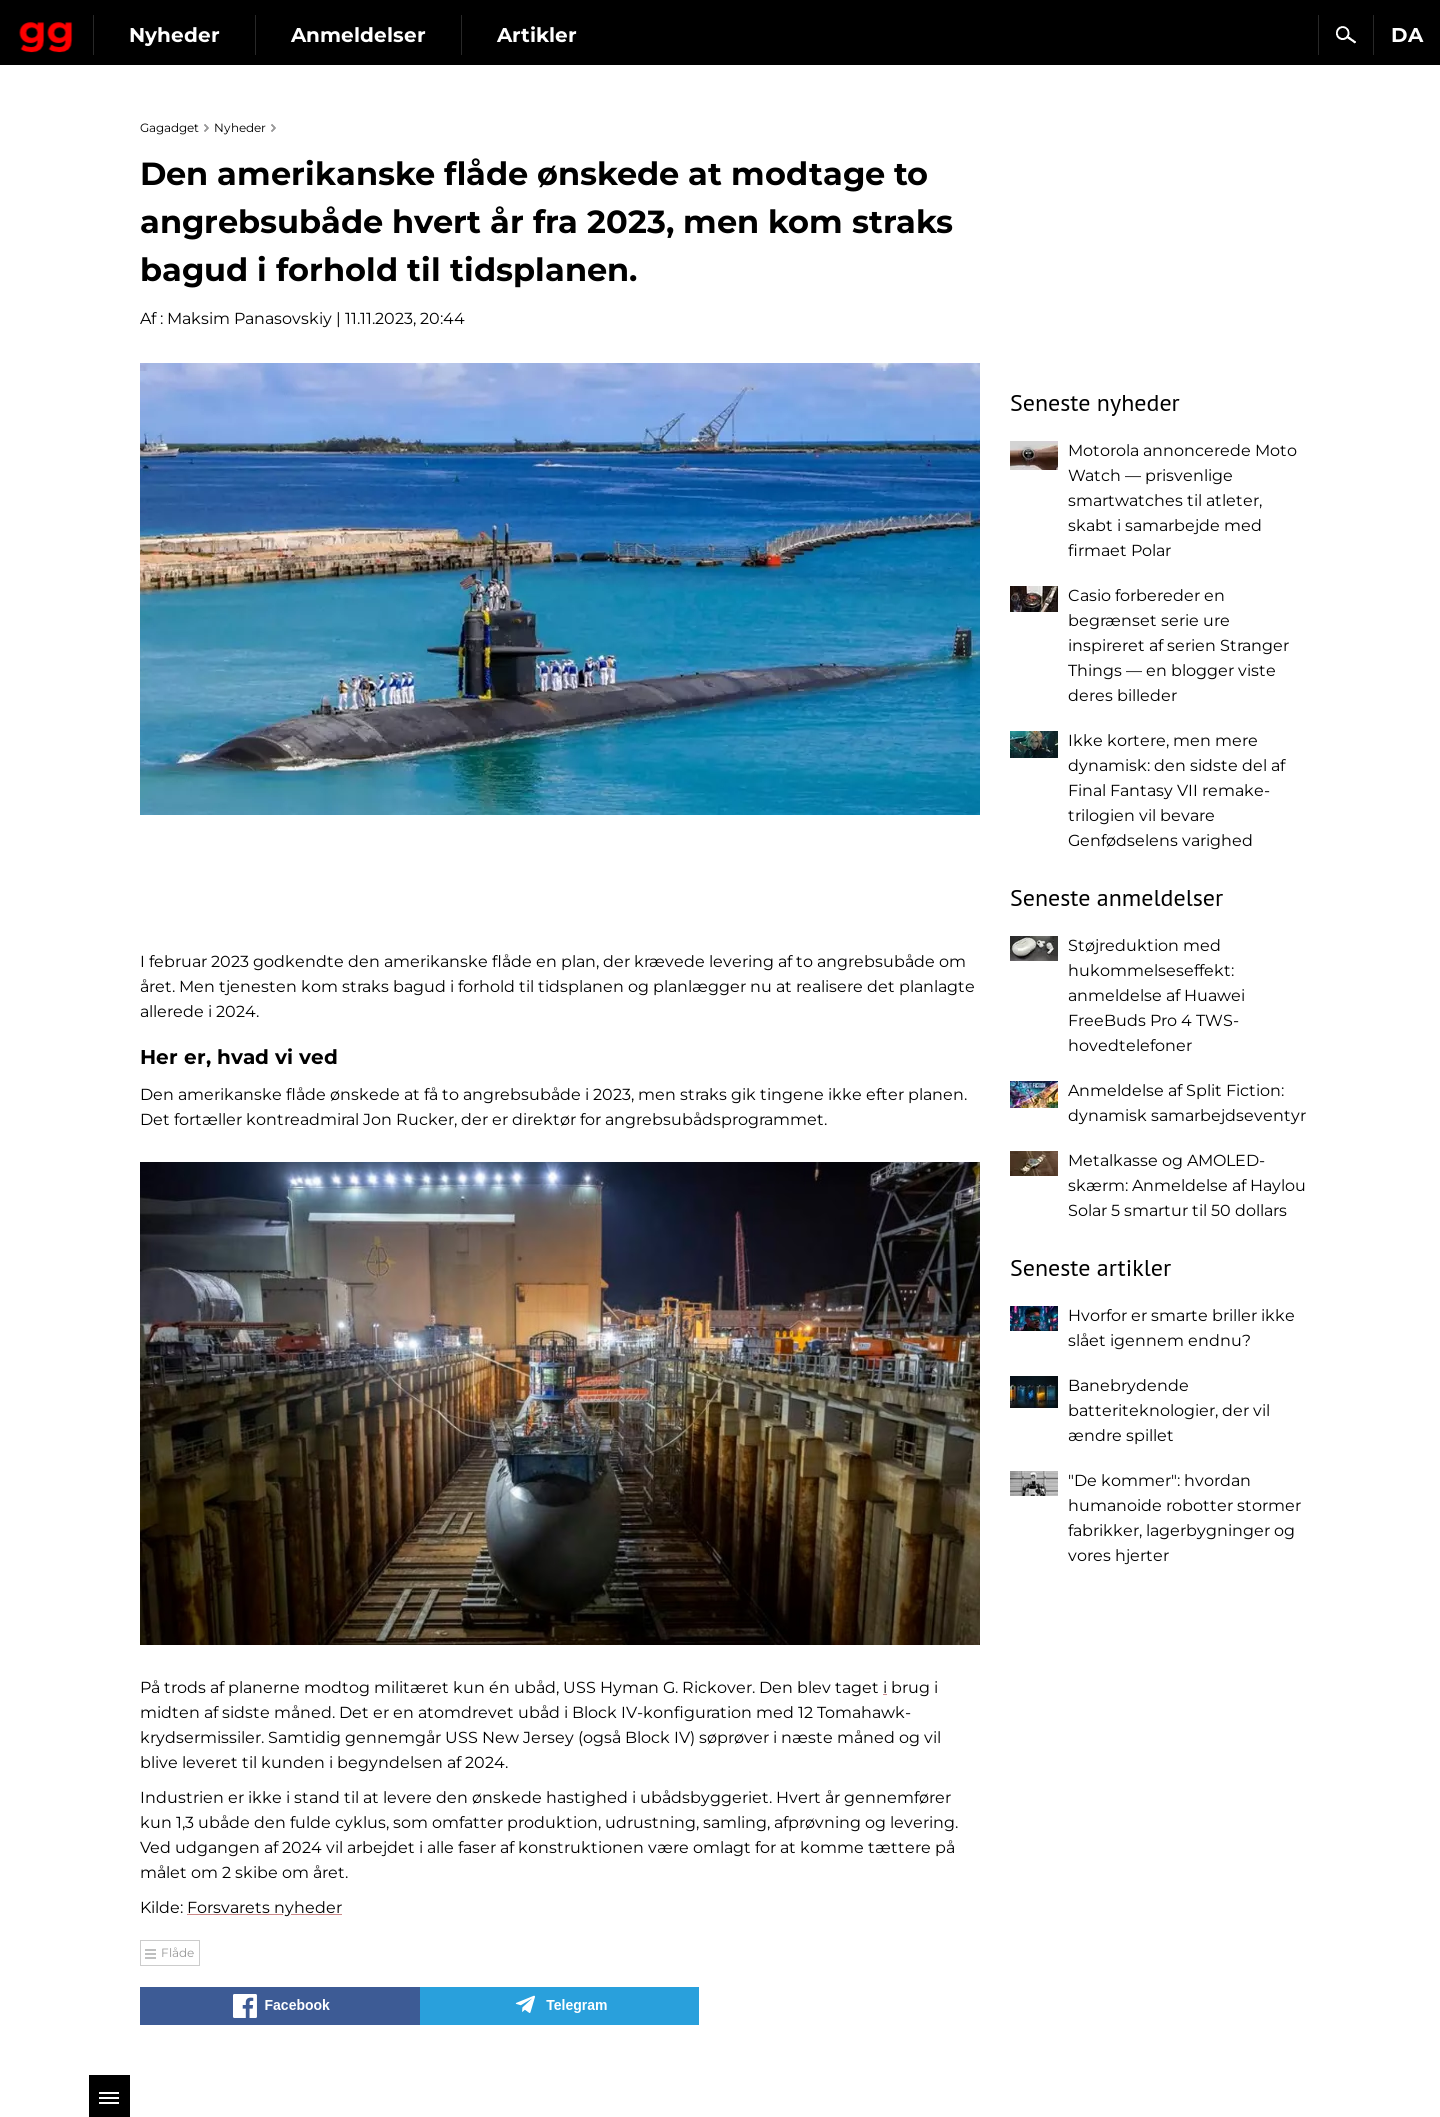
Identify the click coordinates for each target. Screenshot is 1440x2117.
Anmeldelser (534, 35)
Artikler (713, 35)
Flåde (177, 1952)
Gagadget (134, 26)
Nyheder (350, 35)
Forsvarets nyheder (264, 1907)
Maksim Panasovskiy (249, 318)
